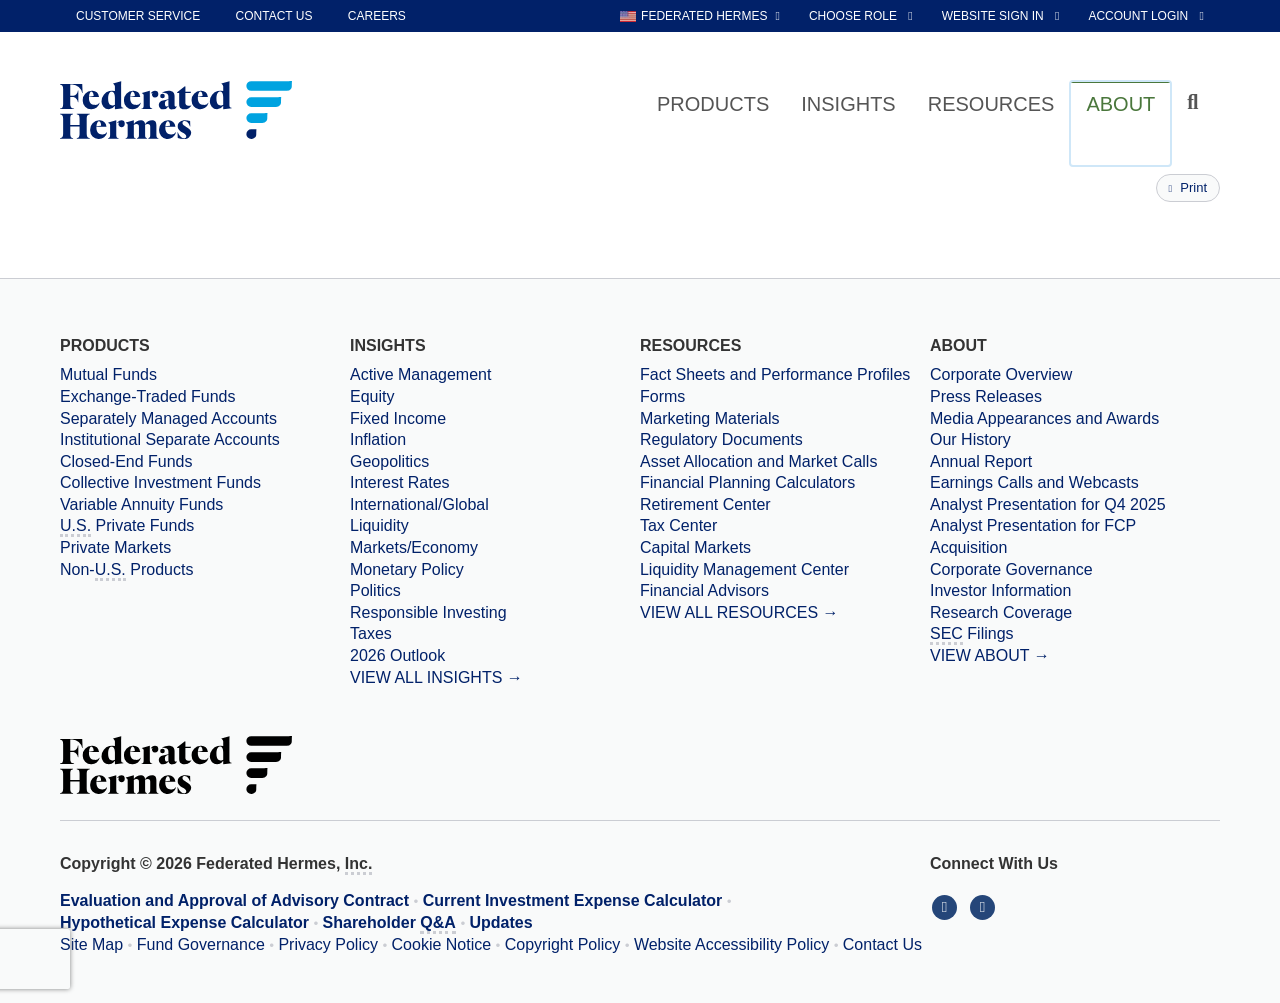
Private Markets (115, 547)
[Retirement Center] (785, 505)
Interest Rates (400, 482)
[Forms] (785, 397)
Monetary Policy (407, 569)
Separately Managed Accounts (168, 418)
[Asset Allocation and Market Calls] (785, 462)
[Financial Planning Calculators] (785, 483)
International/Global (419, 504)
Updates (501, 922)
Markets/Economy (414, 547)
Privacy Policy (328, 944)
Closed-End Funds (126, 461)
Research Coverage (1001, 612)
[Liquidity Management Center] (785, 570)
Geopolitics (389, 461)
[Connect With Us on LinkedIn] (949, 906)
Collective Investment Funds (160, 482)
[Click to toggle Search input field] (1195, 102)
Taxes (371, 633)
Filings (972, 635)
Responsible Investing (428, 612)
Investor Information (1000, 590)
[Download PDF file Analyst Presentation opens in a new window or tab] (1075, 505)
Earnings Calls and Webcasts (1034, 482)
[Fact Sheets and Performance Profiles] (785, 375)
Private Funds (127, 527)
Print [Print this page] (1188, 187)
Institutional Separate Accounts (170, 439)
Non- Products (126, 571)
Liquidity (379, 525)
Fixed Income (398, 418)
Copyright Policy (563, 944)
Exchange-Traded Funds (148, 396)
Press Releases (986, 396)
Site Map (91, 944)
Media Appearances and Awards (1044, 418)
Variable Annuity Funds (141, 504)
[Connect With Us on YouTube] (984, 906)
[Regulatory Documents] (785, 440)
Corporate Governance (1011, 569)
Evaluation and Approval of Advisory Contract (234, 900)
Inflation (378, 439)
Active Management (420, 374)
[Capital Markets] (785, 548)
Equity (372, 396)
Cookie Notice (442, 944)
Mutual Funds (108, 374)
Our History (970, 439)
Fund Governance (201, 944)
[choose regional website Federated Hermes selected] (700, 16)
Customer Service (138, 16)
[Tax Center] (785, 526)
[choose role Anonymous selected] (862, 16)
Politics (375, 590)
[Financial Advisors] (785, 591)
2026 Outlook (397, 655)
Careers (377, 16)
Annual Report (981, 461)
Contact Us (882, 944)
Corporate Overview (1001, 374)
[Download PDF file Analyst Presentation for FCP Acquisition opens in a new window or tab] (1075, 536)
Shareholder (389, 924)
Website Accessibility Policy (731, 944)
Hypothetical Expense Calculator (184, 922)
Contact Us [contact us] (274, 16)
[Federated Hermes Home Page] (176, 112)
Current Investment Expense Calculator (573, 900)
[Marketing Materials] (785, 419)
